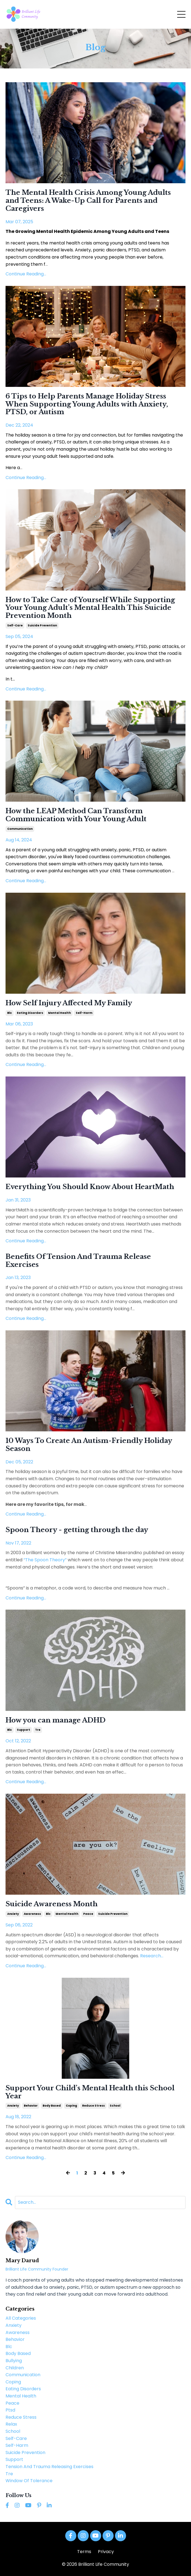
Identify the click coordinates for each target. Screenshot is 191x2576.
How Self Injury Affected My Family (69, 1003)
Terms (84, 2551)
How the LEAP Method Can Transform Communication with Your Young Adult (76, 815)
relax (11, 2424)
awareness (32, 1914)
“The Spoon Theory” (45, 1560)
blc (9, 1013)
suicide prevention (42, 625)
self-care (15, 625)
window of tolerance (29, 2480)
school (115, 2106)
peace (88, 1914)
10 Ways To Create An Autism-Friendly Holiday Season (89, 1445)
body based (52, 2106)
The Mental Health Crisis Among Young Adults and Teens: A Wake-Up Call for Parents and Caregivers (88, 200)
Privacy (106, 2551)
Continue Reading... (26, 274)
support (23, 1730)
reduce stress (93, 2106)
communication (20, 829)
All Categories (21, 2318)
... (151, 1956)
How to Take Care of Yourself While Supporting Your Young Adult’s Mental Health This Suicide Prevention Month (90, 608)
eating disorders (30, 1013)
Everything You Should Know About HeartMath (90, 1187)
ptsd (10, 2410)
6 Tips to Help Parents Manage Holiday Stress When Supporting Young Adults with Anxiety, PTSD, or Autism (87, 404)
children (15, 2368)
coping (71, 2106)
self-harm (84, 1013)
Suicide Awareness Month (52, 1904)
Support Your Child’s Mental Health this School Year (90, 2092)
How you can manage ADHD (56, 1720)
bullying (14, 2360)
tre (37, 1730)
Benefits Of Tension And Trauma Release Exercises (78, 1261)
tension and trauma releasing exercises (49, 2466)
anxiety (13, 1914)
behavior (31, 2106)
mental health (59, 1013)
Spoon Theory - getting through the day (77, 1530)
